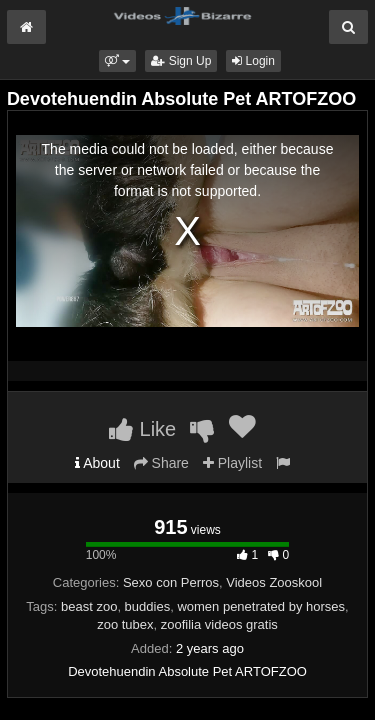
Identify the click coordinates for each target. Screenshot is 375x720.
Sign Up (181, 61)
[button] (117, 61)
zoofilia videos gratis (219, 624)
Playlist (232, 463)
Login (253, 61)
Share (161, 463)
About (97, 463)
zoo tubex (125, 624)
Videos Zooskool (274, 582)
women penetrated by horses (261, 606)
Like (142, 429)
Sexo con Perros (171, 582)
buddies (148, 606)
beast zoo (89, 606)
